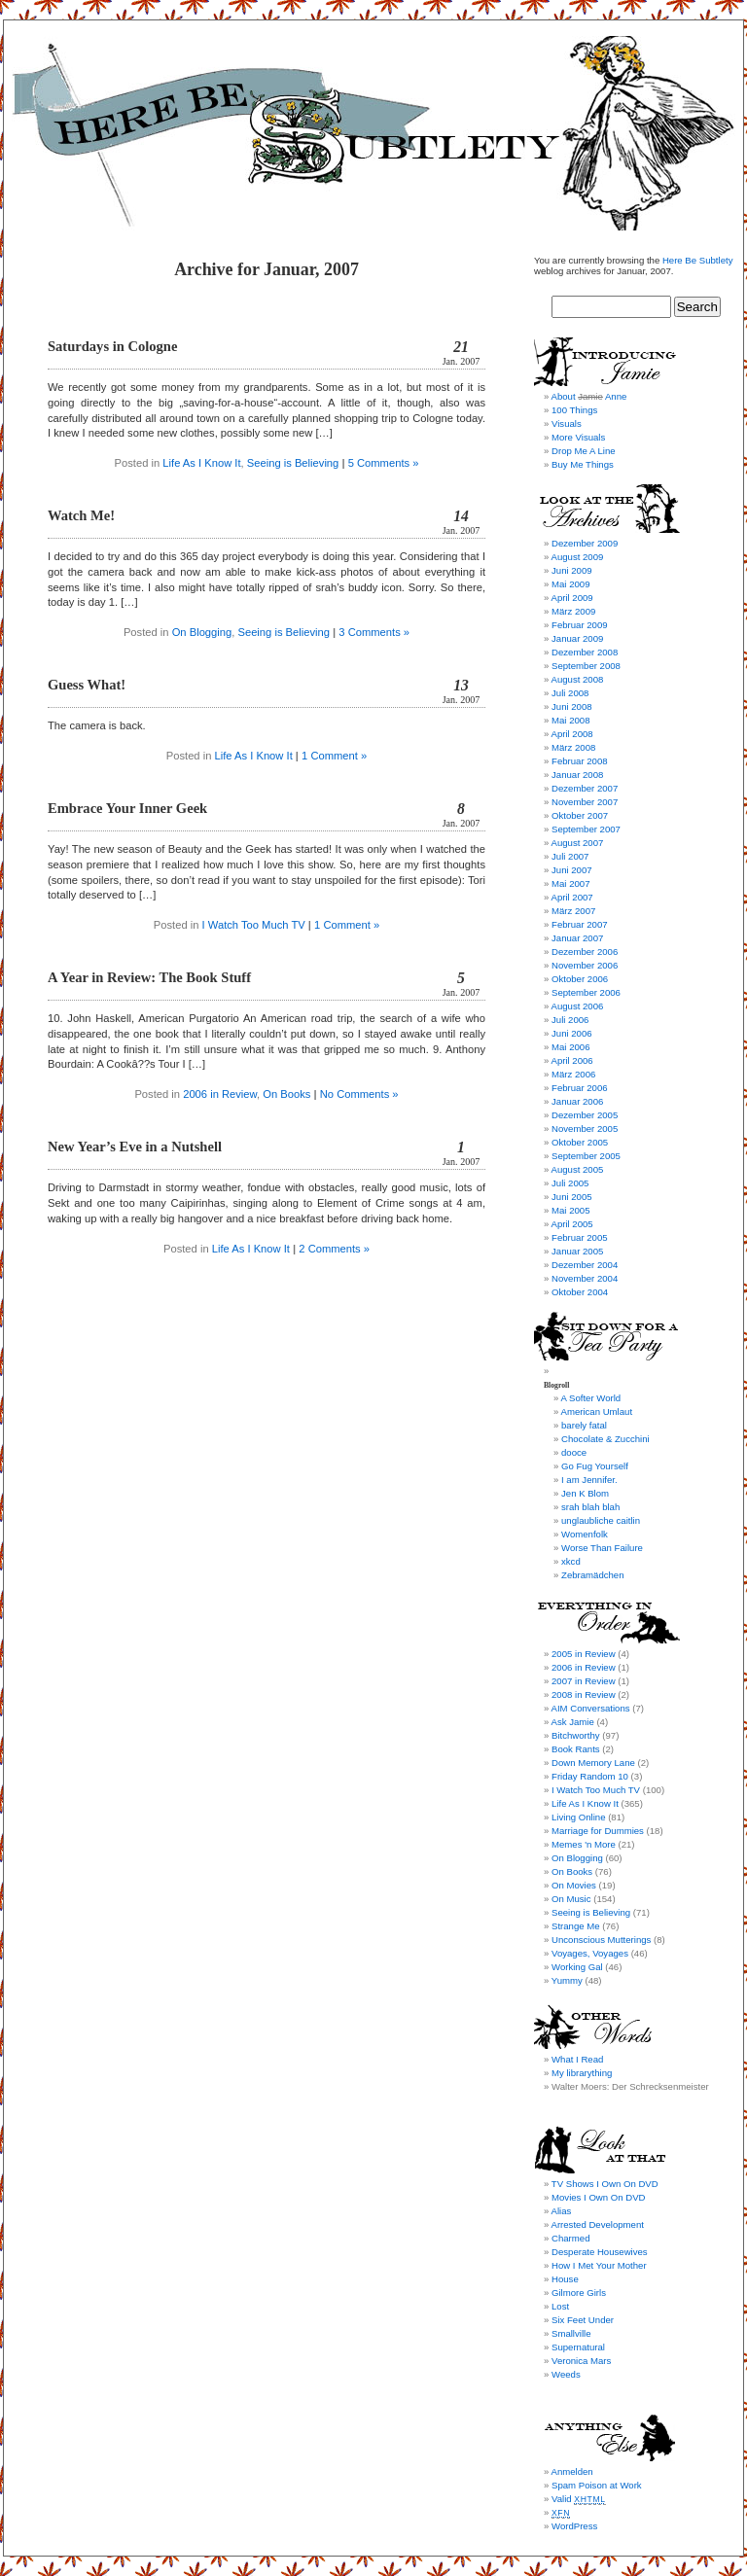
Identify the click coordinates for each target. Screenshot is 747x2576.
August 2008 (577, 679)
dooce (574, 1452)
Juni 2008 (571, 706)
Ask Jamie (572, 1721)
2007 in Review (583, 1681)
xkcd (571, 1561)
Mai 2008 (570, 720)
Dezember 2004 (584, 1264)
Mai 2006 (570, 1046)
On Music (571, 1898)
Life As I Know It (201, 463)
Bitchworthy (575, 1735)
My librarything (581, 2072)
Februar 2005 (579, 1237)
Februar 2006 (579, 1087)
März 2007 (573, 910)
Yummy (567, 1980)
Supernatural (578, 2347)
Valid (578, 2498)
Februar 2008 (579, 761)
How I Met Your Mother (599, 2265)
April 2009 (571, 597)
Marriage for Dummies (597, 1830)
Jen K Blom (585, 1493)
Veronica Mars (581, 2360)
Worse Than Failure (602, 1547)
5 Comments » (383, 463)
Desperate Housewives (599, 2251)
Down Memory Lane (593, 1762)
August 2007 (577, 842)
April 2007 (571, 897)
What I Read (577, 2059)
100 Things (574, 410)
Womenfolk (584, 1534)
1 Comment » (334, 755)
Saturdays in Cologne (112, 346)
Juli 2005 (569, 1183)
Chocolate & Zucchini (605, 1438)
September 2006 (586, 992)
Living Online (578, 1817)
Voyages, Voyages (589, 1953)
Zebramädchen (592, 1575)
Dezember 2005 (584, 1115)
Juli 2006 (569, 1019)
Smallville (571, 2333)
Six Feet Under (582, 2319)
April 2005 (571, 1223)
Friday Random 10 (589, 1776)
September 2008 (586, 665)
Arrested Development (597, 2224)
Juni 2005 (571, 1196)
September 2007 (586, 829)
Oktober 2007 (579, 815)
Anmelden (571, 2471)
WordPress (574, 2526)
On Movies (573, 1885)
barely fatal (584, 1425)
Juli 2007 (569, 856)
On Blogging (202, 632)
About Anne (588, 396)
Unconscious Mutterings (601, 1939)
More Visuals (578, 437)
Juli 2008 (569, 693)
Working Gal (577, 1966)
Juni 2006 (571, 1033)
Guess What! (86, 684)
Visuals (566, 423)
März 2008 (573, 747)
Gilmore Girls (578, 2292)
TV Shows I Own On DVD (604, 2183)
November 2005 (584, 1128)
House (565, 2279)
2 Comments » (334, 1248)
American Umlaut (596, 1411)
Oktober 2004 (579, 1292)
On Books (286, 1094)
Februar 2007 (579, 924)
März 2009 (573, 611)
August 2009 (577, 556)
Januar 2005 (577, 1251)
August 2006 (577, 1006)
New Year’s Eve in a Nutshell (135, 1146)
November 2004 (584, 1278)
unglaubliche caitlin (600, 1520)
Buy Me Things (582, 464)
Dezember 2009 (584, 543)
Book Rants (575, 1749)
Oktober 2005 (579, 1142)
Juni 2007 (571, 870)
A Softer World (590, 1398)
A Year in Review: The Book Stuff (149, 977)
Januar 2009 (577, 638)
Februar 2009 (579, 624)
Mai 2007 (570, 883)
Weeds (566, 2374)
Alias (561, 2210)
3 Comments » (373, 632)
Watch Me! (81, 515)
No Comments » (359, 1094)
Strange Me (575, 1926)
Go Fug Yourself (594, 1466)
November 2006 (584, 965)
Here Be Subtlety (697, 260)
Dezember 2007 (584, 788)
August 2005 (577, 1169)
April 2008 (571, 733)
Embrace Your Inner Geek (127, 808)
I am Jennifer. (589, 1479)
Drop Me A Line (583, 450)
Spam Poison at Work (596, 2485)
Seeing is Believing (293, 463)
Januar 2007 (577, 938)
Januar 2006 (577, 1101)
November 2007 (584, 801)
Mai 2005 (570, 1210)
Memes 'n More (583, 1844)
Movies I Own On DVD (598, 2197)
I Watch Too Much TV (253, 925)
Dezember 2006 (584, 951)
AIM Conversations (590, 1708)
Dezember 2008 (584, 652)
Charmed (570, 2238)
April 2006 (571, 1060)
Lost (560, 2306)
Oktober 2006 (579, 978)
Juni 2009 (571, 570)
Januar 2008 (577, 774)
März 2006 (573, 1074)
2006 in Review (220, 1094)
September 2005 (586, 1155)
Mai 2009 (570, 584)
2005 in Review (583, 1653)
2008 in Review (583, 1694)
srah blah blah (590, 1506)
